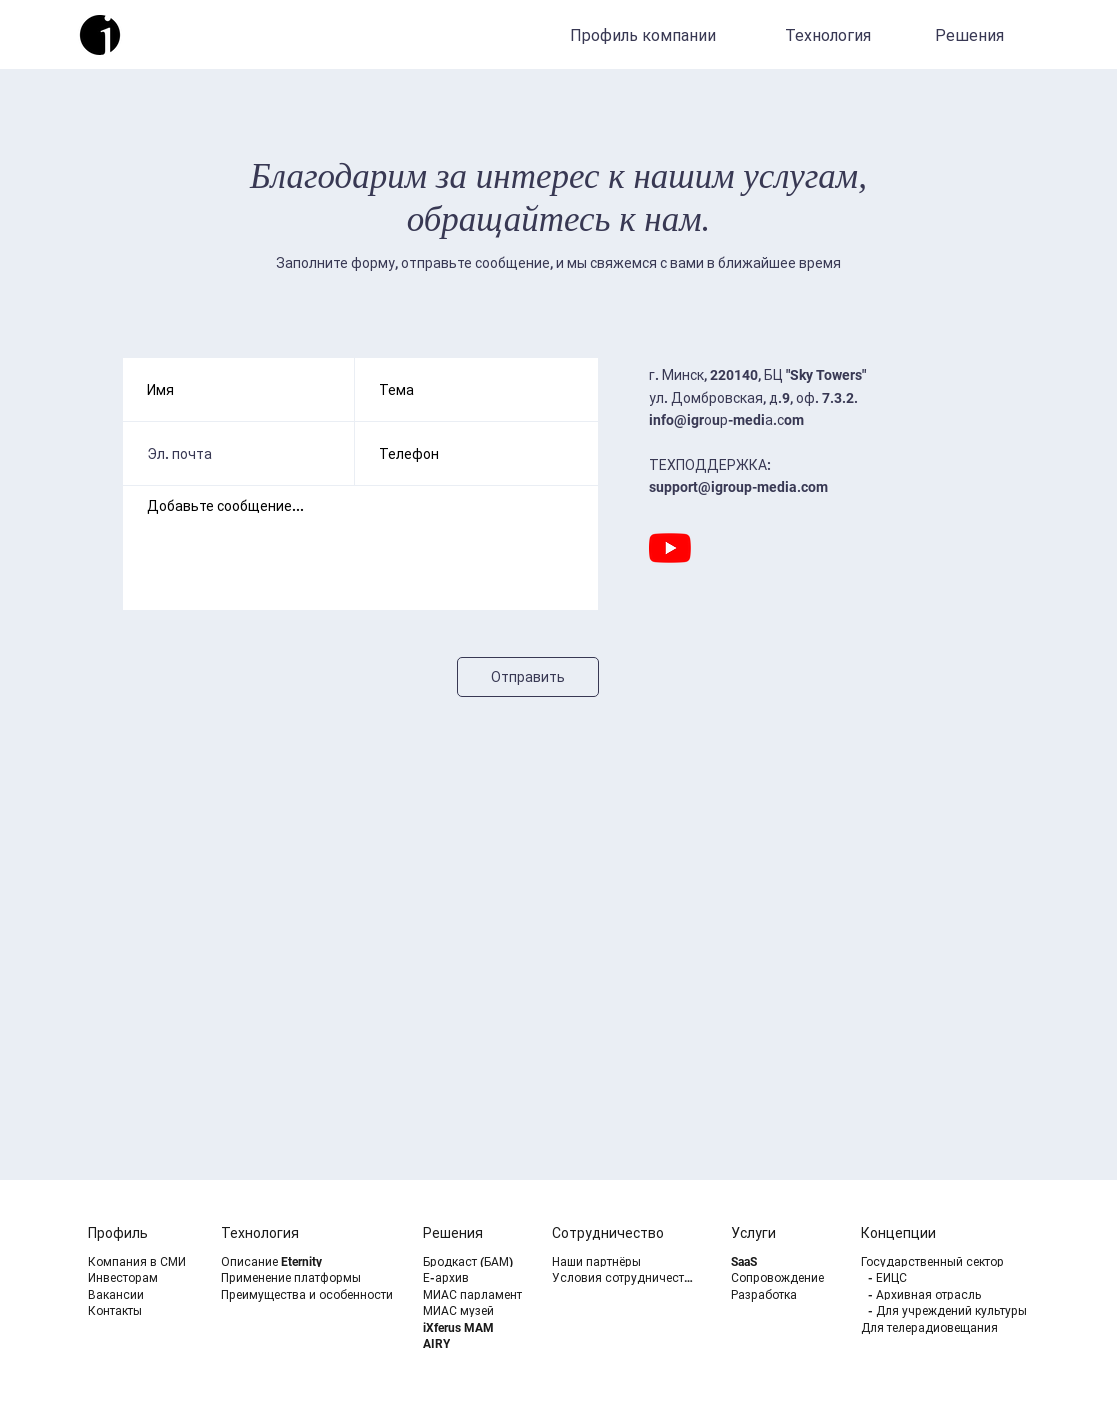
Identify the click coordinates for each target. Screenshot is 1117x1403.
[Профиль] (139, 1233)
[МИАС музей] (474, 1310)
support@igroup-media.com (738, 487)
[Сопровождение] (782, 1277)
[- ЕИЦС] (961, 1277)
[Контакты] (139, 1310)
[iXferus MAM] (474, 1327)
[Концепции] (932, 1233)
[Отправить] (528, 677)
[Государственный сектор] (954, 1261)
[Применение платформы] (314, 1277)
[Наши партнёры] (626, 1261)
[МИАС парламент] (479, 1294)
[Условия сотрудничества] (626, 1277)
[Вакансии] (139, 1294)
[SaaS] (782, 1261)
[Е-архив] (474, 1277)
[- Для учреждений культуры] (961, 1310)
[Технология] (830, 35)
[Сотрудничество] (623, 1233)
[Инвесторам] (139, 1277)
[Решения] (972, 35)
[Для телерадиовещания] (954, 1327)
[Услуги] (782, 1233)
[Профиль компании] (645, 35)
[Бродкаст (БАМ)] (474, 1261)
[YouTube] (670, 548)
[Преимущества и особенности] (314, 1294)
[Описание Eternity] (314, 1261)
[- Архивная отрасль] (961, 1294)
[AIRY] (474, 1343)
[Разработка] (782, 1294)
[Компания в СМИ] (139, 1261)
